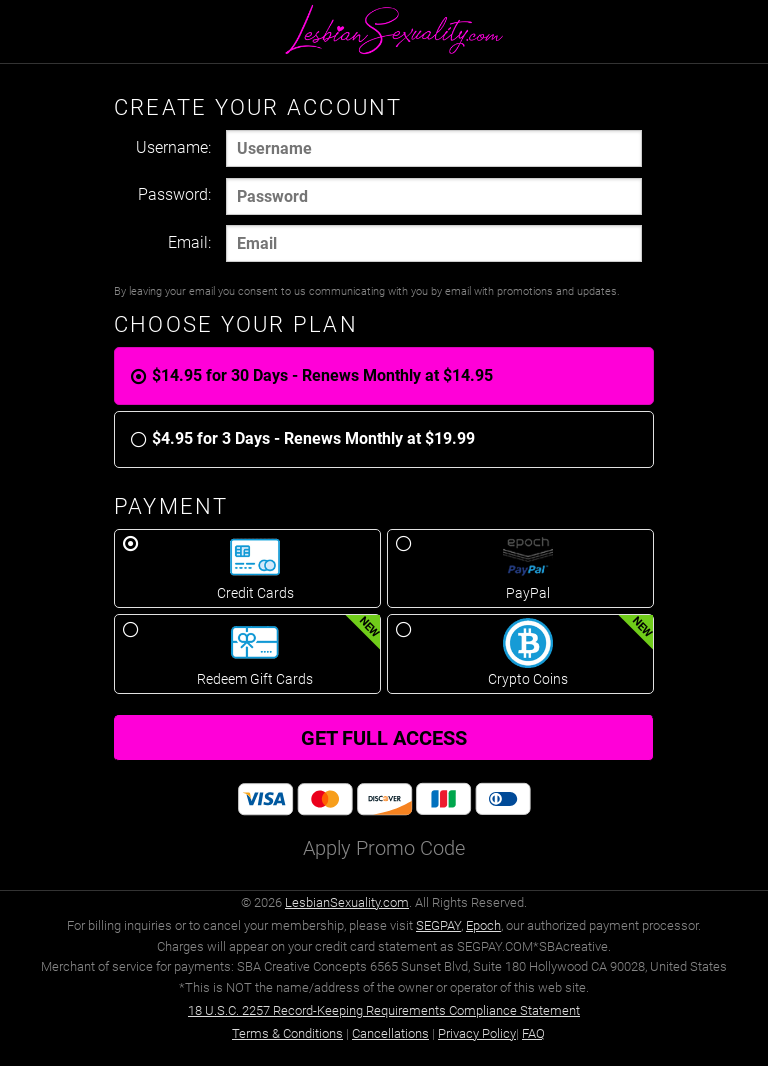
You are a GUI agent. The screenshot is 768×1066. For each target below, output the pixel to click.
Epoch (483, 925)
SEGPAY (438, 925)
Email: (189, 242)
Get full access (384, 738)
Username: (173, 147)
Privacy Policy (477, 1033)
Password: (174, 194)
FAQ (533, 1033)
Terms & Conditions (287, 1033)
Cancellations (390, 1033)
